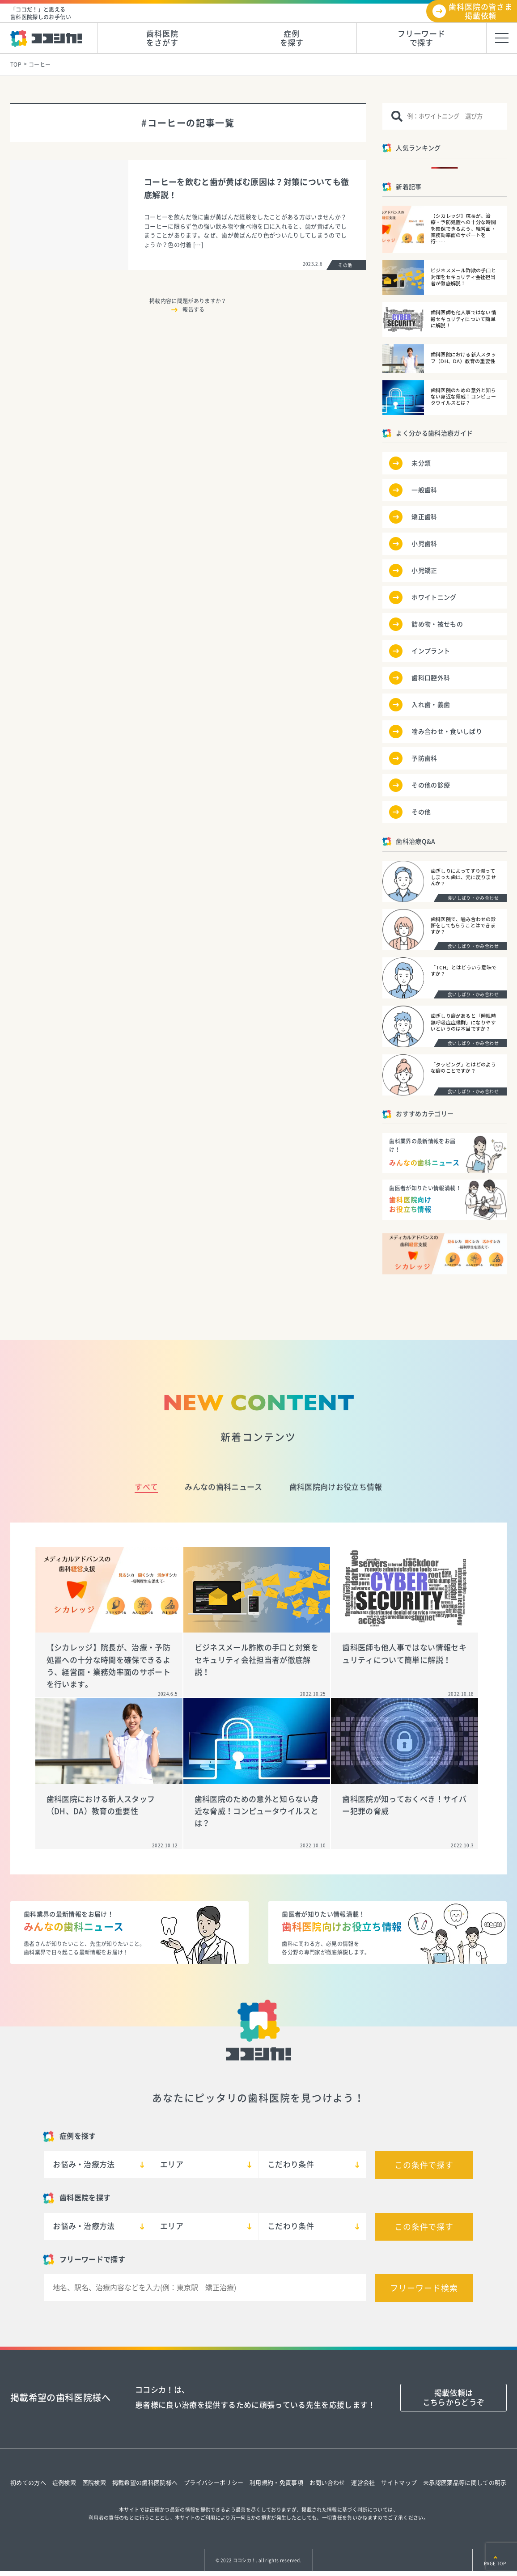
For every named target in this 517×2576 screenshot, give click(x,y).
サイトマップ (399, 2483)
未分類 (421, 463)
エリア (171, 2164)
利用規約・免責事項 (276, 2483)
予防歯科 (424, 758)
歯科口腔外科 (430, 678)
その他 (421, 812)
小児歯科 (424, 544)
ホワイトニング (433, 597)
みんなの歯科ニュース (223, 1487)
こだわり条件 (290, 2164)
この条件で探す (423, 2165)
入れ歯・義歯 (430, 705)
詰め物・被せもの (437, 624)
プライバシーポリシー (213, 2483)
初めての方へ (28, 2483)
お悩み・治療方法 (84, 2164)
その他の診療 (430, 785)
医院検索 (94, 2483)
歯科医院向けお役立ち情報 (335, 1487)
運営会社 (363, 2483)
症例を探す (292, 38)
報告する (193, 309)
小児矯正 (424, 570)
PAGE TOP (495, 2563)
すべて (146, 1487)
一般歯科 (424, 490)
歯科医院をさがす (162, 38)
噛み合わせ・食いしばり (446, 731)
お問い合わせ (327, 2483)
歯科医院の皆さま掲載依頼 (481, 11)
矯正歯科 (424, 517)
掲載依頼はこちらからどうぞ (454, 2397)
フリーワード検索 (424, 2288)
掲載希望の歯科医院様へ (145, 2483)
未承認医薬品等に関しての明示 (465, 2483)
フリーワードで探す (421, 38)
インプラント (430, 651)
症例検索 (64, 2483)
